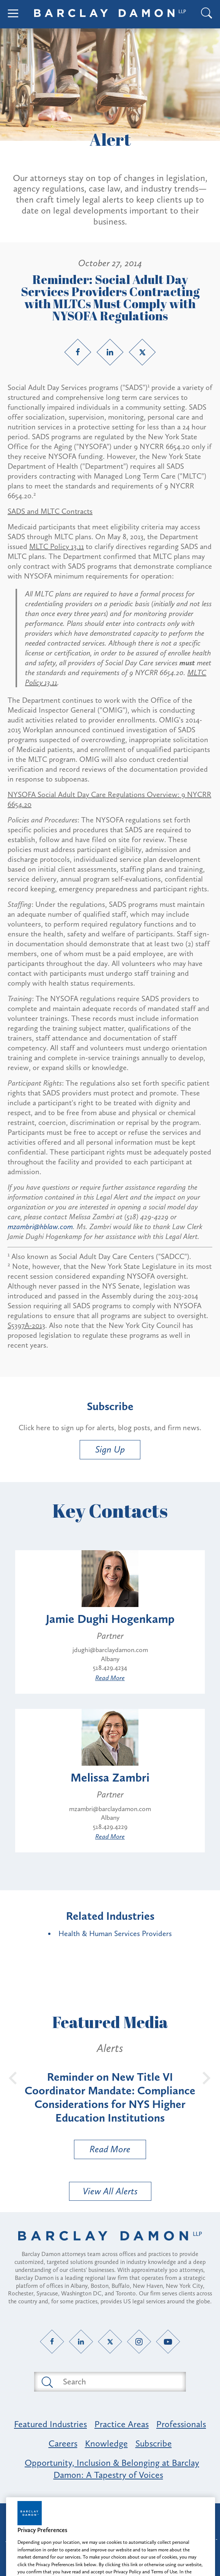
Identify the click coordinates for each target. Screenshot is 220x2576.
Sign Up (110, 1449)
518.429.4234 (110, 1667)
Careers (63, 2443)
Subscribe (153, 2443)
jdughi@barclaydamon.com (110, 1650)
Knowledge (106, 2443)
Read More (110, 1678)
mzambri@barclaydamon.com (110, 1809)
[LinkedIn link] (110, 352)
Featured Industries (50, 2423)
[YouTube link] (168, 2341)
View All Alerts (110, 2191)
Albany (110, 1659)
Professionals (181, 2423)
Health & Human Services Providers (115, 1933)
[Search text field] (118, 2382)
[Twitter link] (142, 352)
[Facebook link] (77, 352)
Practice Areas (121, 2423)
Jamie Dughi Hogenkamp (110, 1619)
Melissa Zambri (110, 1777)
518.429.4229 (110, 1826)
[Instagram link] (139, 2341)
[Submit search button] (46, 2382)
